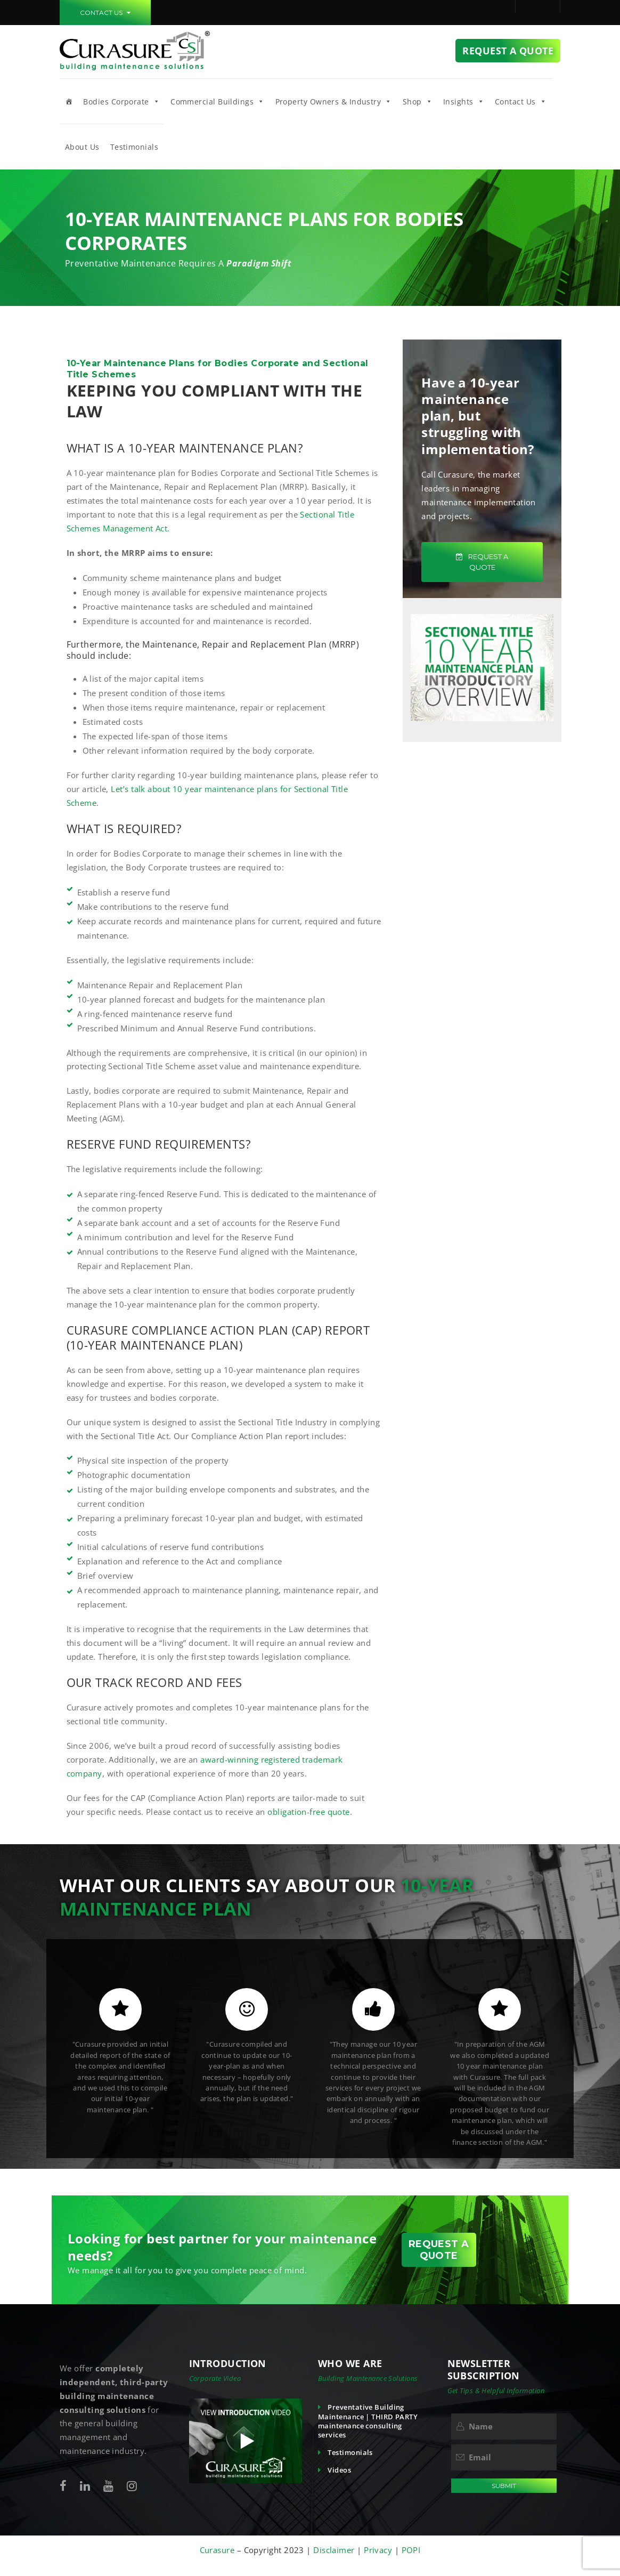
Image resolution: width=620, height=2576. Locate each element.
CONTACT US (105, 13)
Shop (418, 101)
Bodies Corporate (121, 101)
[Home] (69, 101)
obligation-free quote (308, 1811)
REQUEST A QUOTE (482, 561)
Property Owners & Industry (333, 101)
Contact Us (520, 101)
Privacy (379, 2550)
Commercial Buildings (217, 101)
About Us (82, 147)
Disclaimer (334, 2550)
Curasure (218, 2550)
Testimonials (134, 147)
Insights (463, 101)
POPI (411, 2550)
